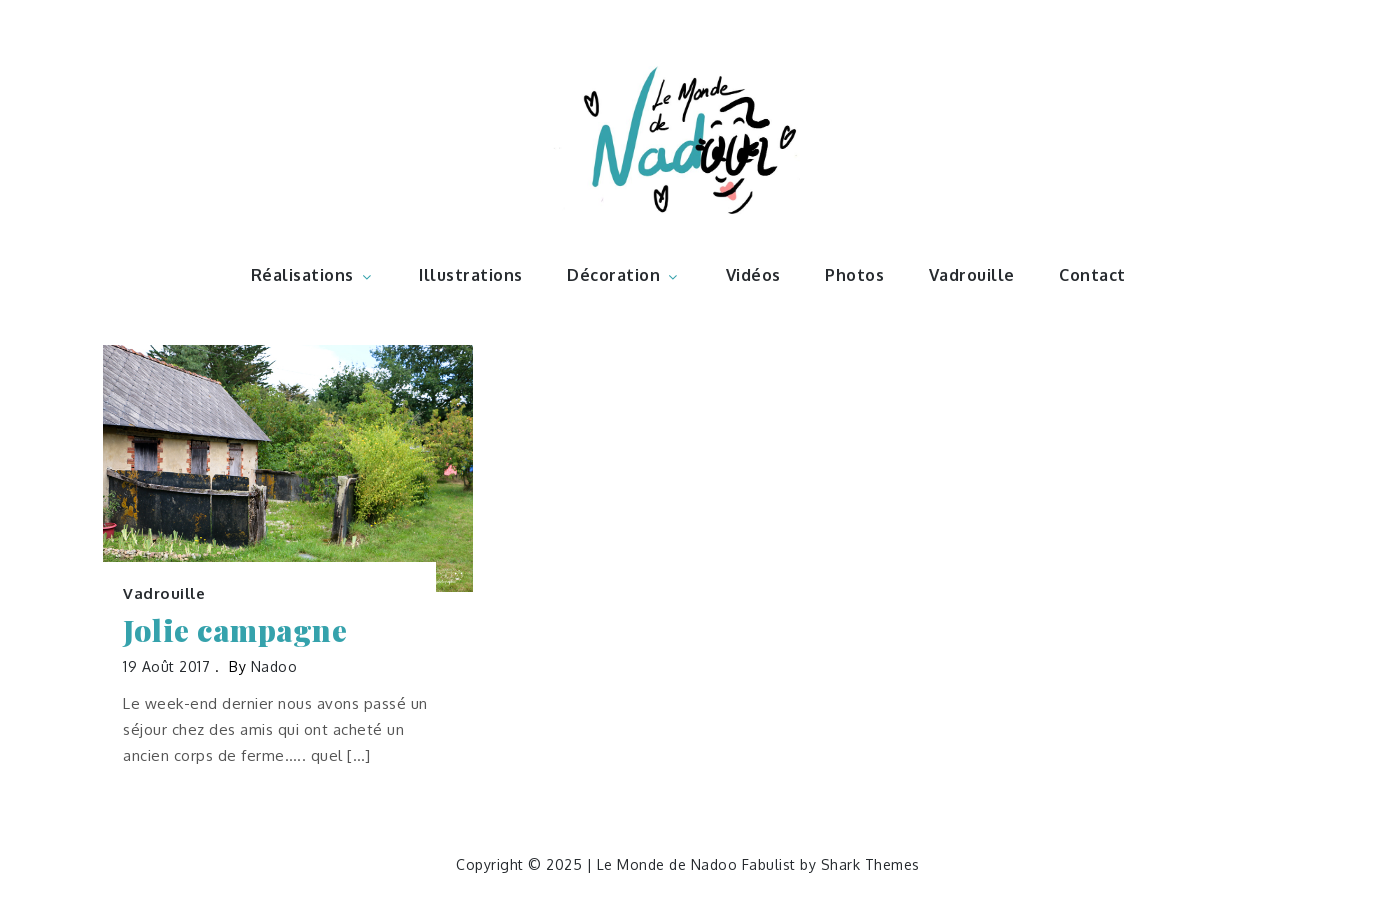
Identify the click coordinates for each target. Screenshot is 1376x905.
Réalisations (313, 275)
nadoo (274, 666)
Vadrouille (972, 275)
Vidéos (753, 275)
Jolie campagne (235, 630)
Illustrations (471, 275)
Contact (1092, 275)
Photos (854, 275)
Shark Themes (870, 864)
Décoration (624, 275)
